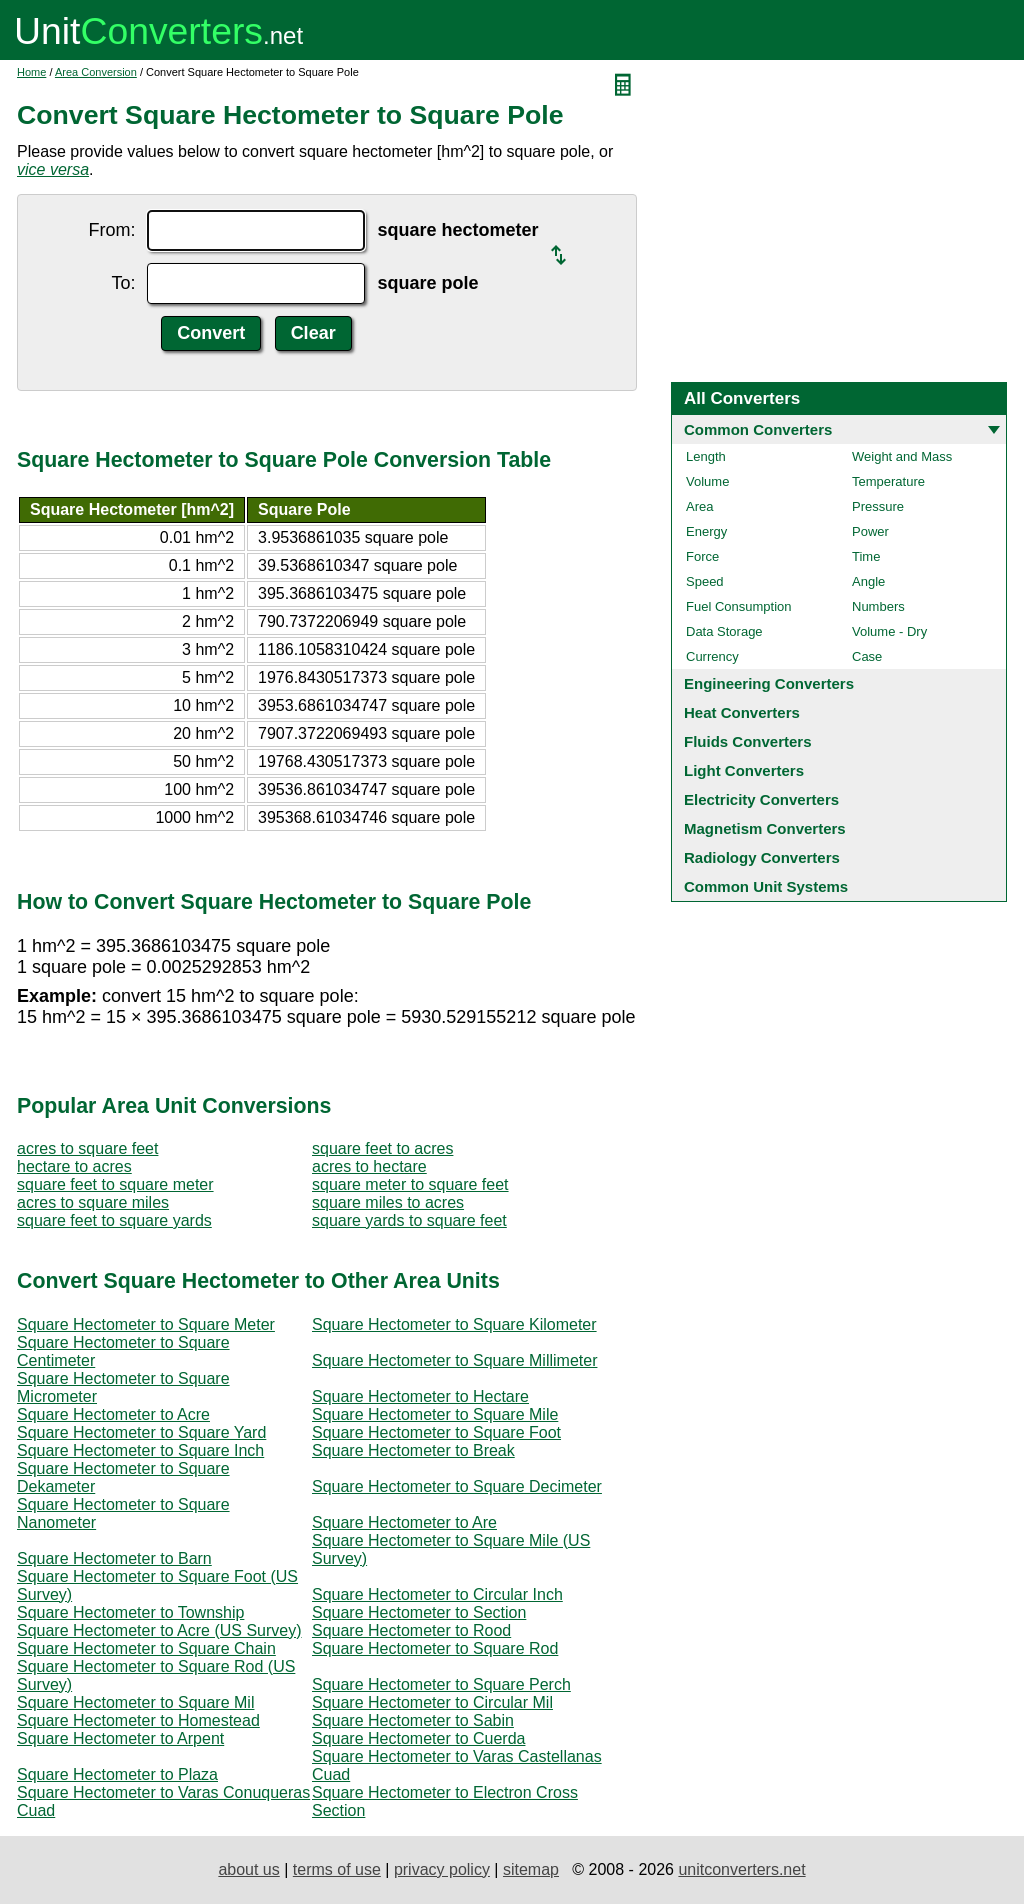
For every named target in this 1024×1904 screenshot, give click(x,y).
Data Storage (724, 631)
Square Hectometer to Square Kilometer (454, 1324)
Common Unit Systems (766, 886)
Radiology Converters (762, 857)
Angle (868, 581)
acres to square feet (87, 1148)
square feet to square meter (115, 1184)
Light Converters (744, 770)
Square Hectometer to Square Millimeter (454, 1360)
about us (248, 1869)
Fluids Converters (748, 741)
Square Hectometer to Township (130, 1612)
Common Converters (758, 429)
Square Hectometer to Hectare (420, 1396)
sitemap (531, 1869)
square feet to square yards (114, 1220)
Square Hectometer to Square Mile (435, 1414)
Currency (712, 656)
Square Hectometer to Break (413, 1450)
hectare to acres (74, 1166)
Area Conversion (96, 72)
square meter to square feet (410, 1184)
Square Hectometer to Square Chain (146, 1648)
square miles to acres (388, 1202)
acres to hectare (369, 1166)
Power (870, 531)
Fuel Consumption (739, 606)
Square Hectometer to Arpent (120, 1738)
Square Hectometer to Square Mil (135, 1702)
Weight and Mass (902, 456)
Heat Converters (742, 712)
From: (111, 230)
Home (31, 72)
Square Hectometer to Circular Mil (432, 1702)
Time (866, 556)
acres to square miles (93, 1202)
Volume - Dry (889, 631)
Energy (706, 531)
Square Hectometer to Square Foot (436, 1432)
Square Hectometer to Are (404, 1522)
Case (867, 656)
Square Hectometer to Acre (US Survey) (159, 1630)
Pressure (878, 506)
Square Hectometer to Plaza (117, 1774)
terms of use (337, 1869)
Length (706, 456)
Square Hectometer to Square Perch (441, 1684)
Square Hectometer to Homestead (138, 1720)
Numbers (878, 606)
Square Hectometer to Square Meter (146, 1324)
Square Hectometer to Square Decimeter (457, 1486)
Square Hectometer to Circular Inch (437, 1594)
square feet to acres (382, 1148)
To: (123, 283)
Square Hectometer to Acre (113, 1414)
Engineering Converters (769, 683)
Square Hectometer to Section (419, 1612)
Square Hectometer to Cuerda (418, 1738)
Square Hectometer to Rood (411, 1630)
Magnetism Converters (765, 828)
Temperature (888, 481)
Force (702, 556)
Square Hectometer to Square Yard (141, 1432)
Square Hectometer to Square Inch (140, 1450)
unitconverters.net (741, 1869)
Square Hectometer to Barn (114, 1558)
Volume (707, 481)
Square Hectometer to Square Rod (435, 1648)
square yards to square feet (409, 1220)
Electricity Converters (761, 799)
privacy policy (442, 1869)
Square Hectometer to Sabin (413, 1720)
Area (699, 506)
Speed (705, 581)
